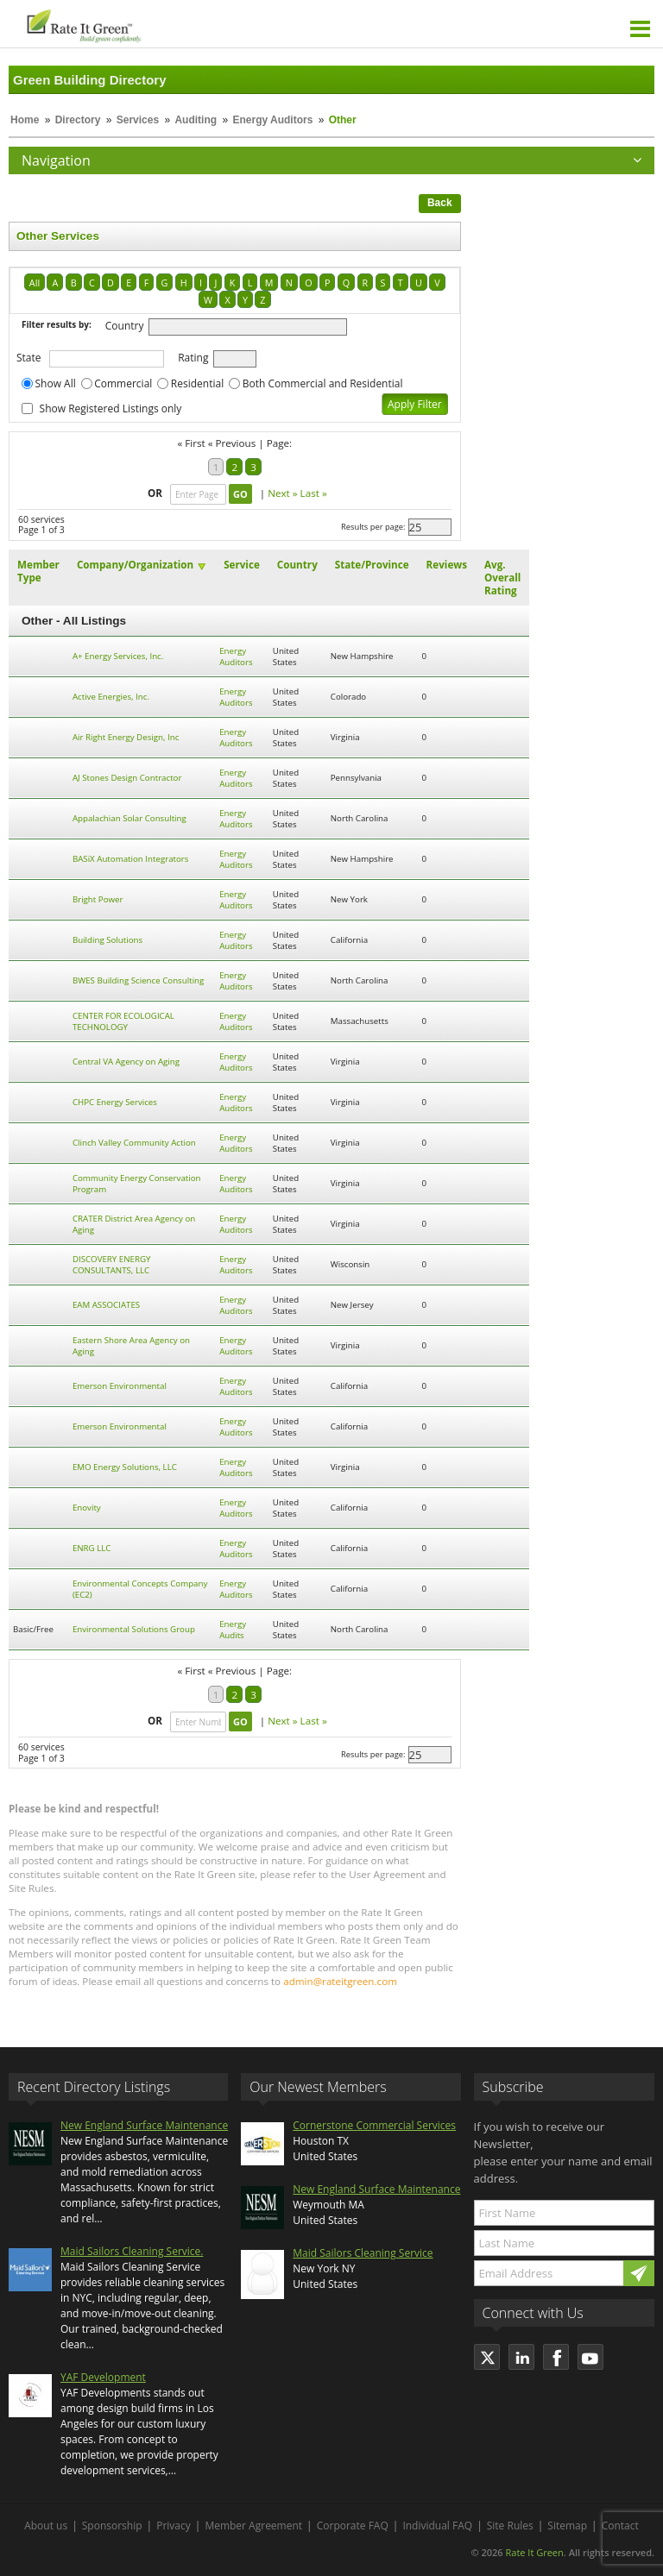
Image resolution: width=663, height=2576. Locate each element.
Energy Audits (232, 1629)
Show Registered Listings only (111, 408)
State (28, 357)
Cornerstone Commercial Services (374, 2125)
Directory (78, 120)
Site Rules (510, 2525)
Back (439, 203)
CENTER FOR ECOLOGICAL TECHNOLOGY (123, 1021)
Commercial (123, 383)
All (34, 282)
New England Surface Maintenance (144, 2125)
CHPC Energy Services (115, 1102)
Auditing (195, 120)
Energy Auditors (272, 120)
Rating (193, 357)
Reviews (446, 564)
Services (138, 120)
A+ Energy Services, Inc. (118, 656)
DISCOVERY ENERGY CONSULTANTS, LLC (112, 1264)
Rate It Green (534, 2552)
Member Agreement (253, 2525)
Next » (282, 493)
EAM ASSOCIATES (106, 1304)
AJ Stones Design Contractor (127, 777)
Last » (313, 493)
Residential (197, 383)
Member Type (38, 571)
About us (45, 2525)
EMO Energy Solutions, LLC (125, 1467)
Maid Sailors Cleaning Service (363, 2253)
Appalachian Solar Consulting (129, 818)
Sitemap (567, 2525)
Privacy (173, 2525)
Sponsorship (112, 2525)
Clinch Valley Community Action (134, 1142)
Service (242, 564)
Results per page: (373, 526)
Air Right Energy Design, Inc (126, 737)
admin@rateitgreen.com (340, 1981)
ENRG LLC (92, 1548)
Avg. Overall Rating (502, 577)
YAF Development (103, 2377)
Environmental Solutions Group (134, 1629)
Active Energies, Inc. (111, 696)
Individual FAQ (437, 2525)
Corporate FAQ (352, 2525)
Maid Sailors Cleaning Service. (131, 2251)
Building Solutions (107, 940)
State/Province (372, 564)
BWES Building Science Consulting (138, 980)
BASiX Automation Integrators (131, 858)
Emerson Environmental (120, 1386)
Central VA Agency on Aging (126, 1061)
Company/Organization (135, 564)
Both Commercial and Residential (323, 383)
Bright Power (98, 899)
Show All (55, 383)
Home (24, 120)
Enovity (87, 1507)
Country (124, 325)
